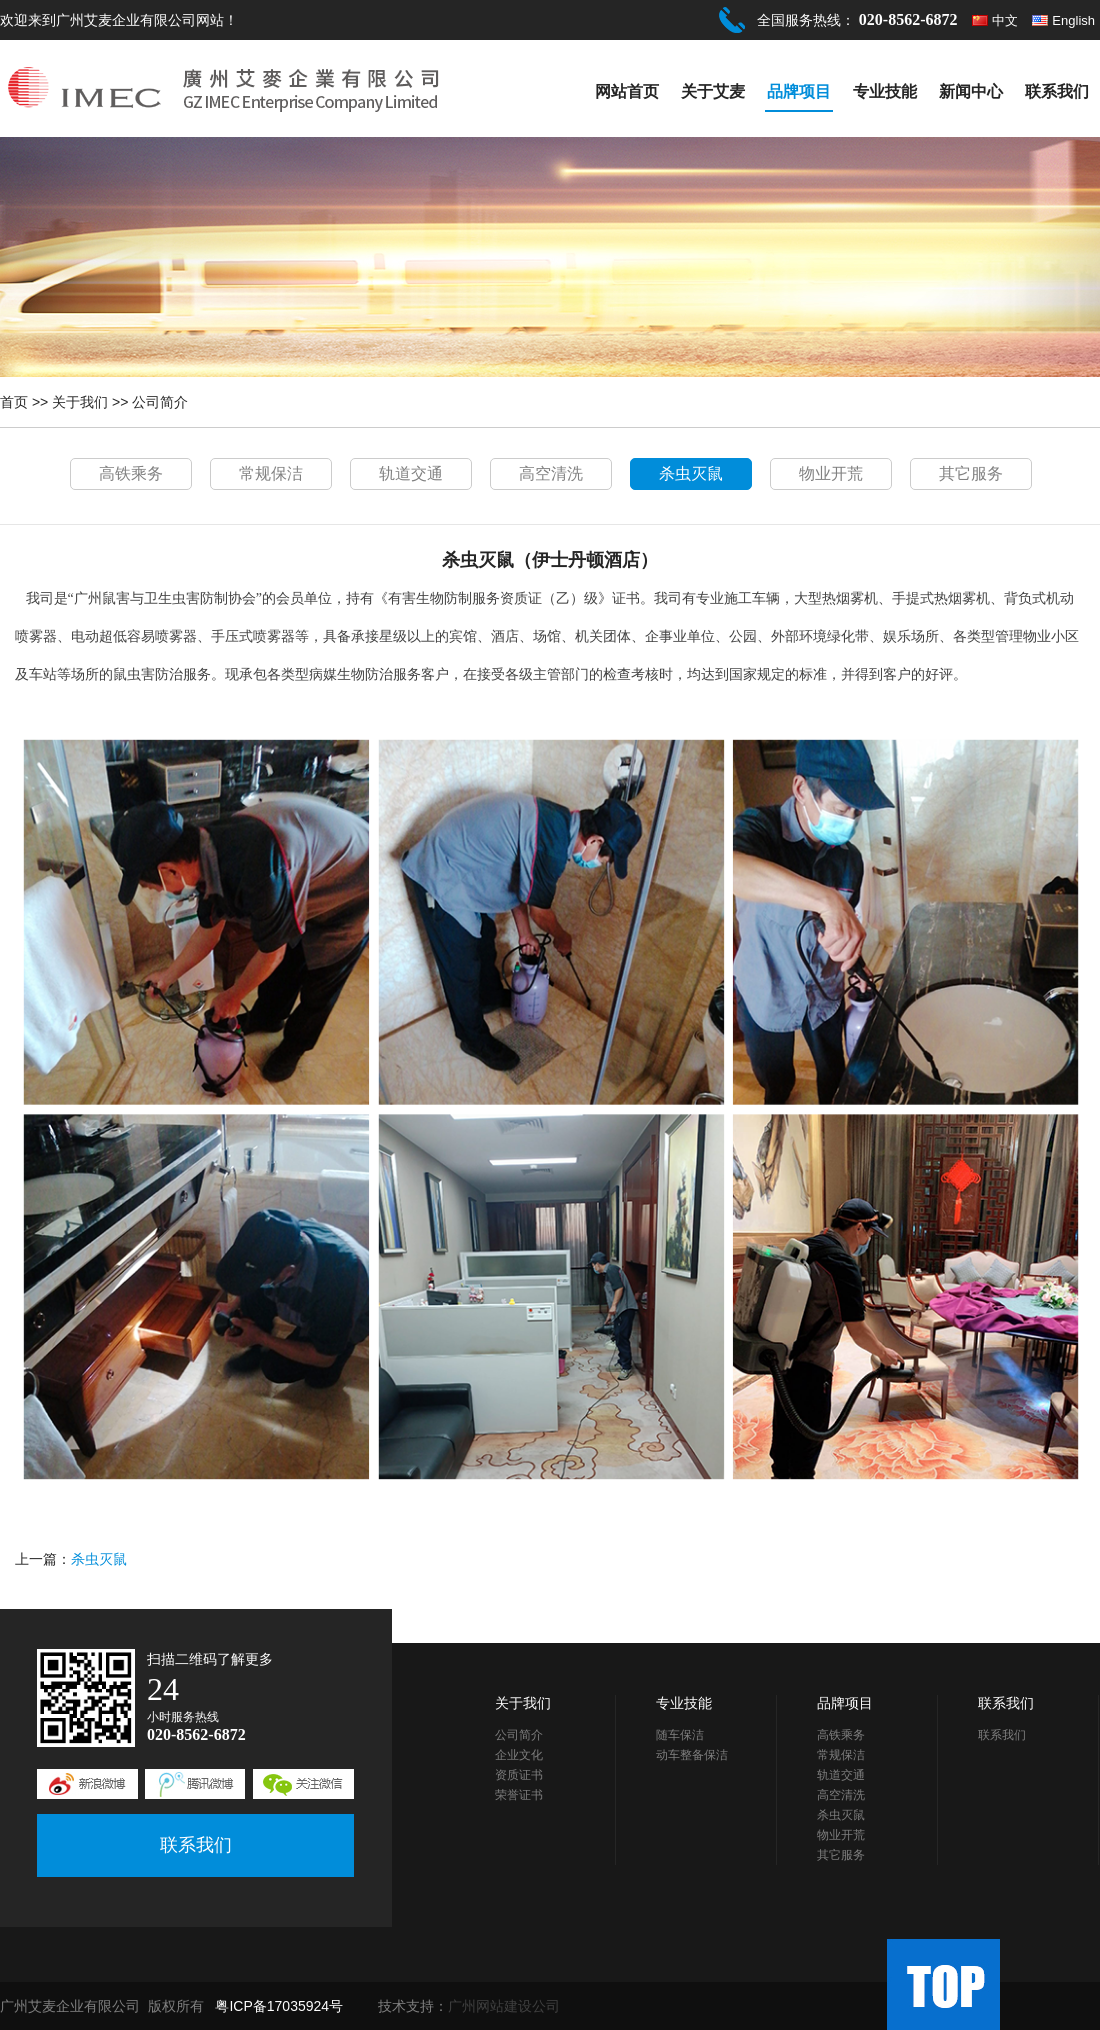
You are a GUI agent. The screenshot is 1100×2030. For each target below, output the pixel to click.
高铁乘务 (131, 473)
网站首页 (627, 91)
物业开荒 (831, 473)
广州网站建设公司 (504, 2006)
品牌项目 (799, 91)
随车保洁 (680, 1735)
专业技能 (885, 91)
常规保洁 (271, 473)
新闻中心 (971, 91)
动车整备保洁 (692, 1755)
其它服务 (971, 473)
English (1073, 20)
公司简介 (160, 402)
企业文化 (519, 1755)
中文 (1005, 20)
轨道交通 (411, 473)
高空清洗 (551, 473)
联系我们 (1057, 91)
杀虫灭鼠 (691, 473)
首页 (14, 402)
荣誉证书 (519, 1795)
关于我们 (80, 402)
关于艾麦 (713, 91)
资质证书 (519, 1775)
